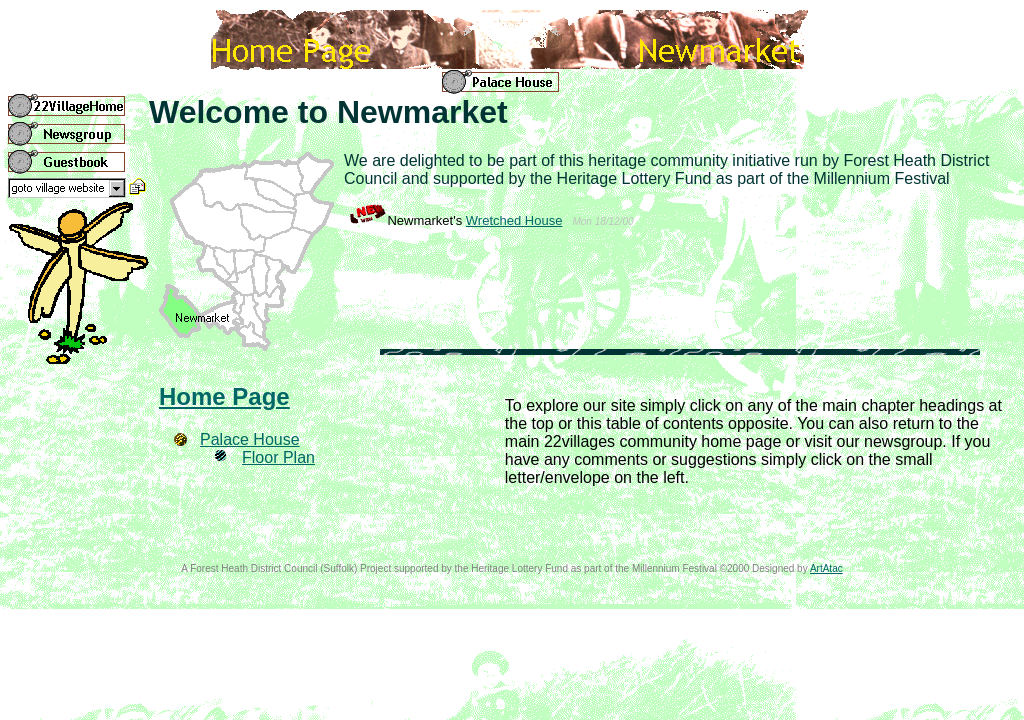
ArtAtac (826, 568)
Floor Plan (278, 457)
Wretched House (514, 220)
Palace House (250, 439)
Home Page (224, 396)
